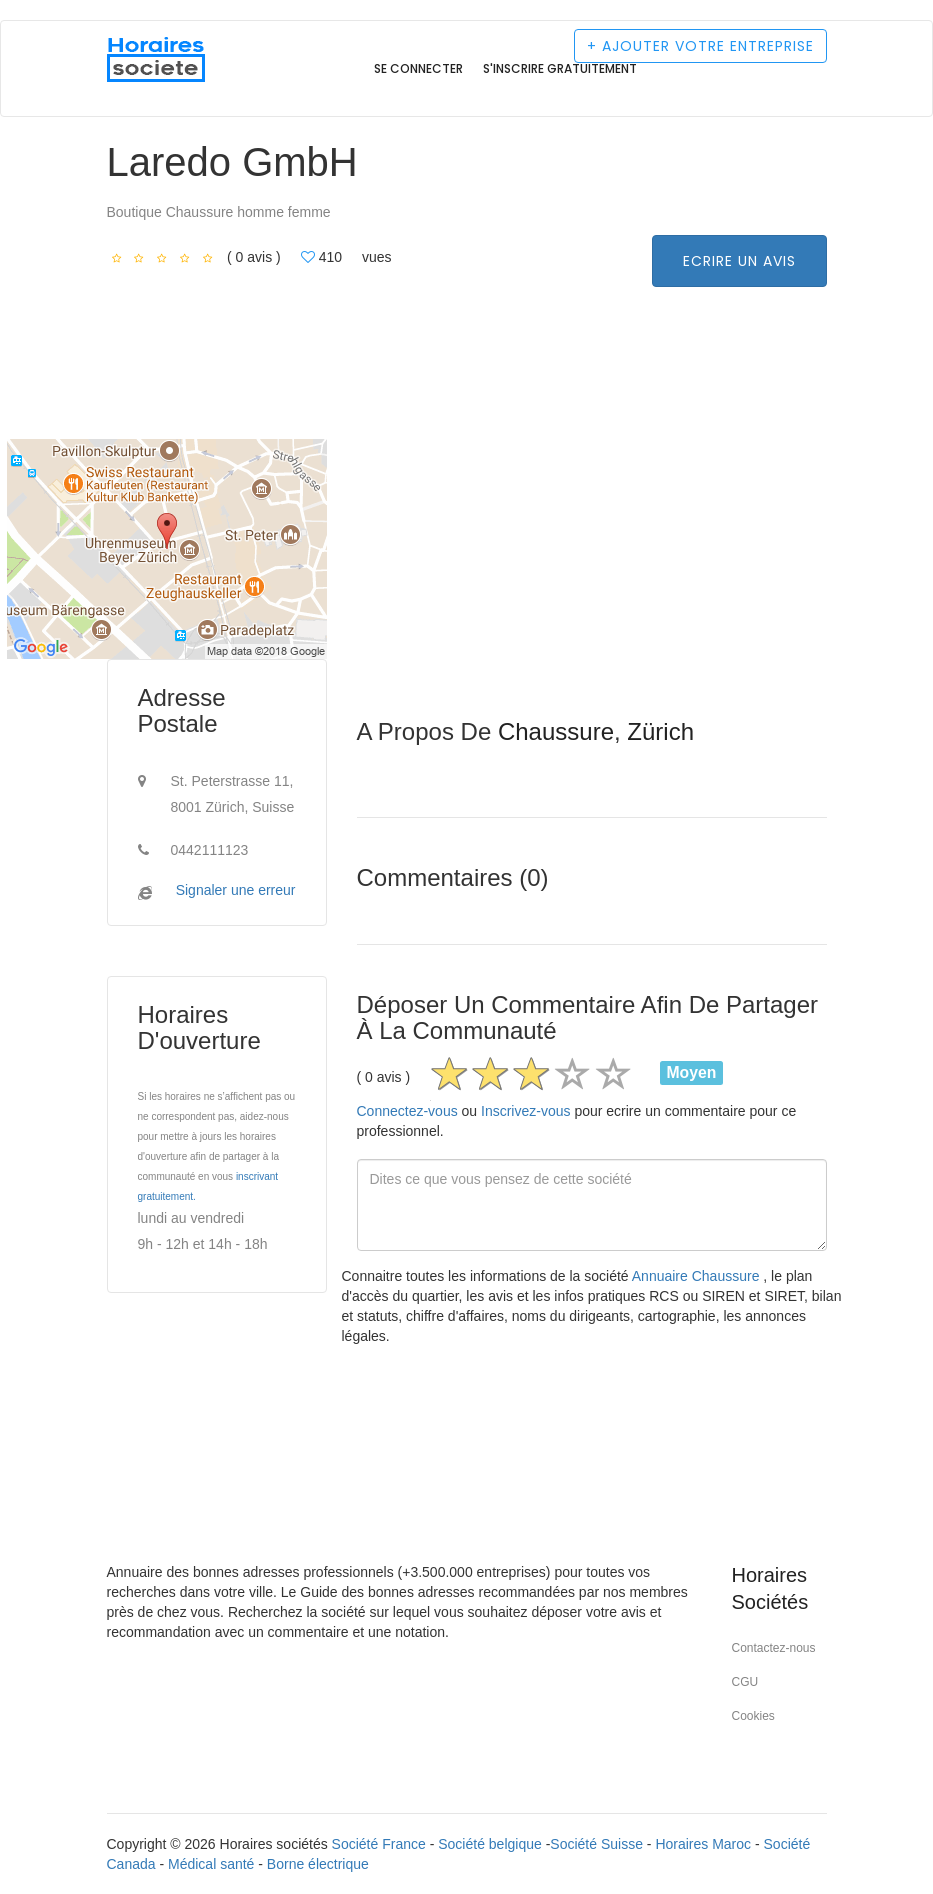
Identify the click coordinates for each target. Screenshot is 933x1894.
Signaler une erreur (236, 890)
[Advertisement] (592, 579)
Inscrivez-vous (525, 1111)
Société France (379, 1844)
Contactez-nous (774, 1648)
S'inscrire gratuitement (560, 68)
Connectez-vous (407, 1111)
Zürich (660, 731)
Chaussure (556, 731)
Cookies (753, 1716)
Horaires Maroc (703, 1844)
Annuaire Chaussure (698, 1276)
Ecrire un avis (739, 261)
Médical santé (211, 1864)
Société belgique (490, 1844)
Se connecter (418, 68)
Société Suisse (596, 1844)
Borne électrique (318, 1864)
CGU (745, 1682)
